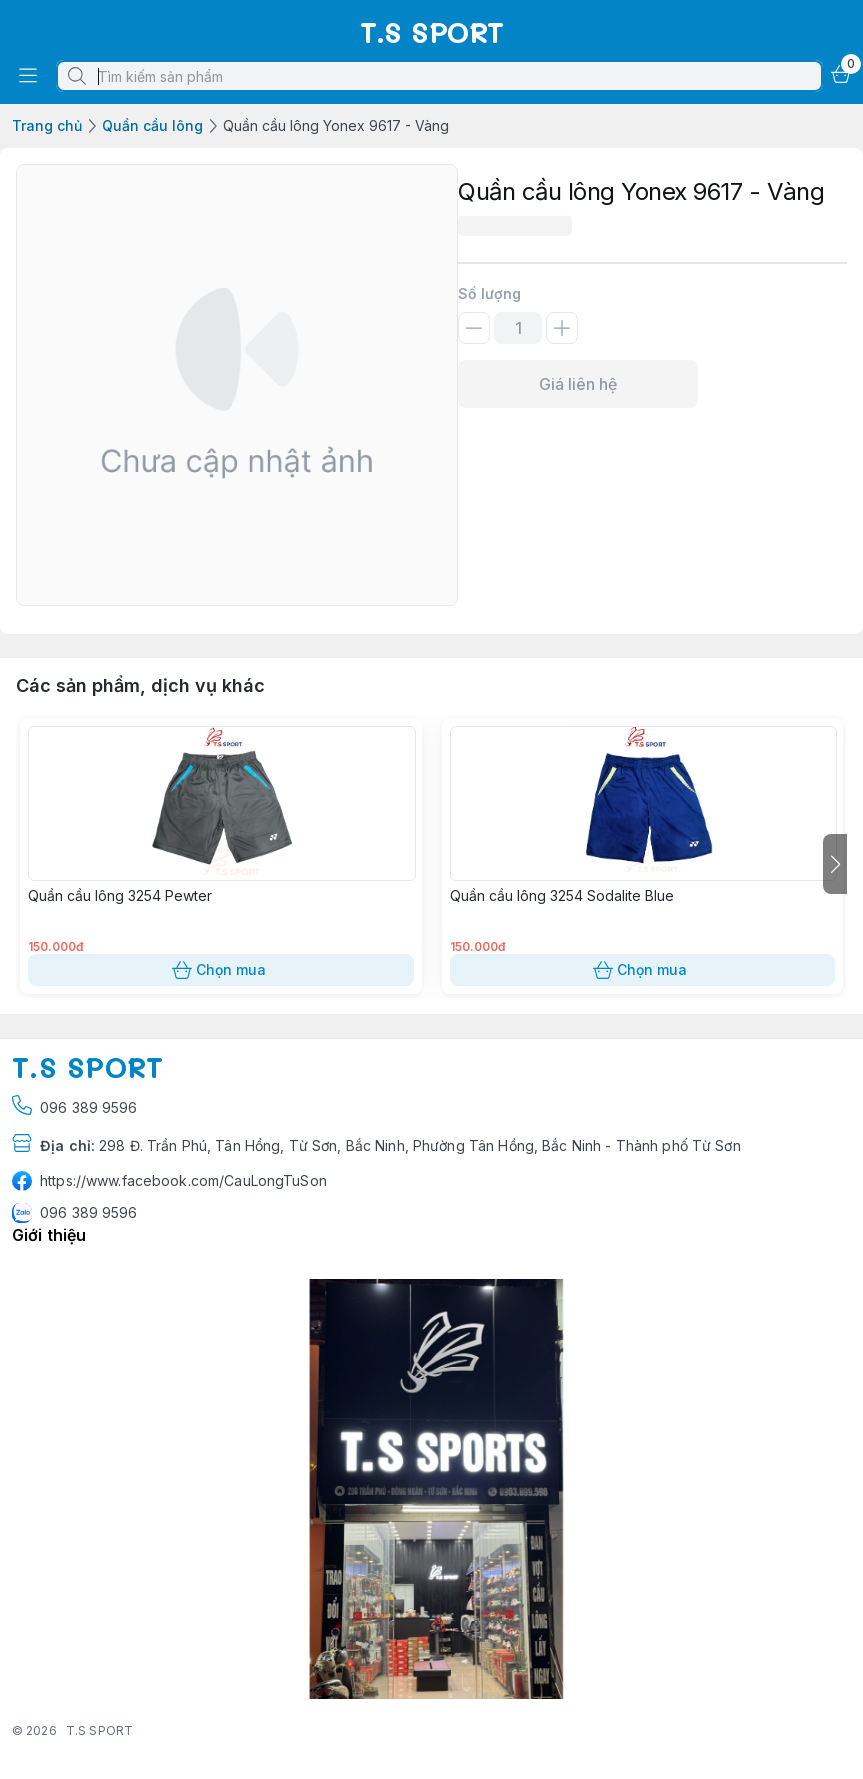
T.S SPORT (99, 1730)
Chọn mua (221, 970)
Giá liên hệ (578, 384)
